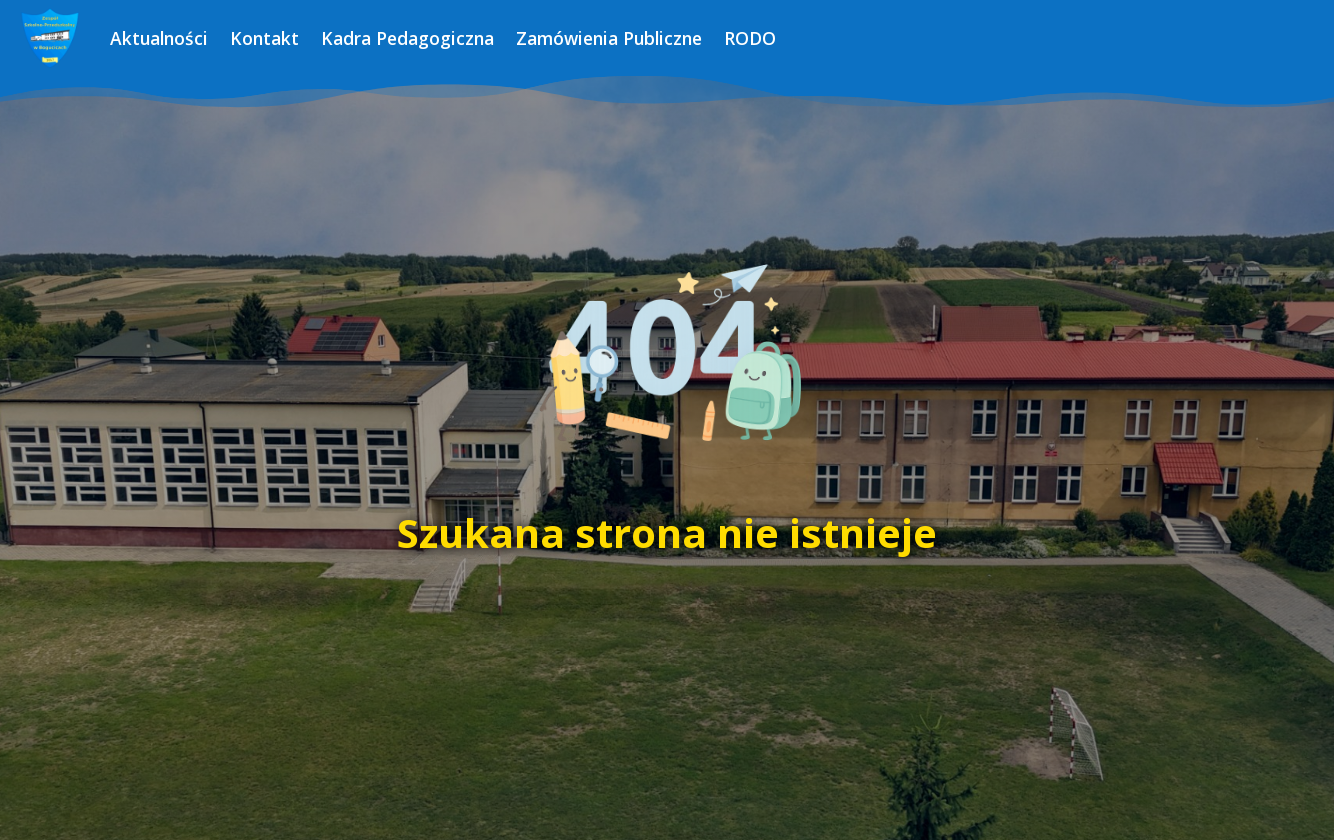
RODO (750, 38)
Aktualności (159, 38)
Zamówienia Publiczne (609, 38)
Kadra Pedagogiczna (407, 38)
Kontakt (264, 38)
